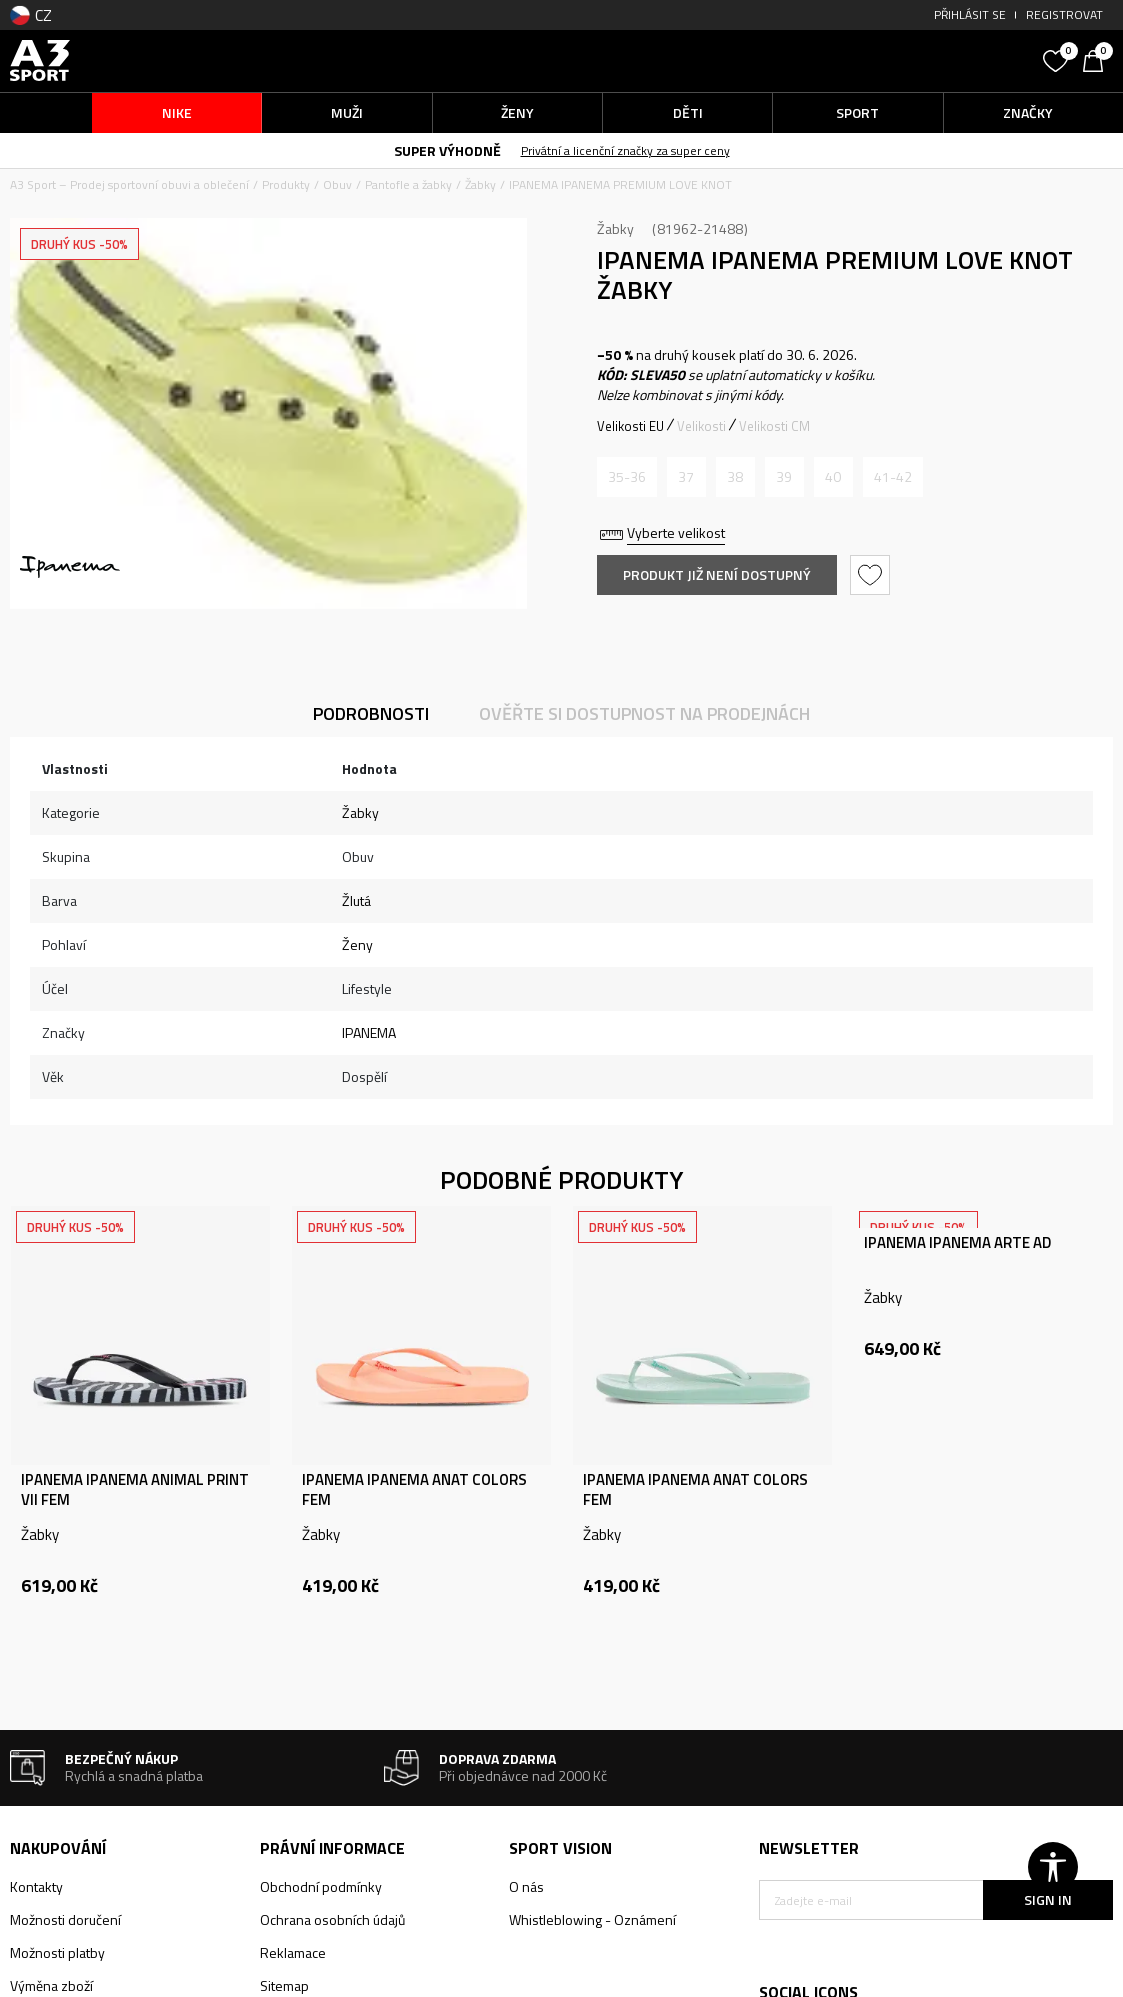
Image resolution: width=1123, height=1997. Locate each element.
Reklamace (293, 1952)
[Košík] (1098, 59)
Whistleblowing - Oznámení (592, 1919)
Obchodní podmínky (321, 1886)
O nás (526, 1886)
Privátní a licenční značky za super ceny (625, 150)
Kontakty (36, 1886)
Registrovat (1064, 14)
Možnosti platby (57, 1952)
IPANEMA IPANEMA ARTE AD (957, 1243)
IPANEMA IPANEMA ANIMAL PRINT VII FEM (135, 1490)
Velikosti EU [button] (630, 426)
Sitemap (284, 1985)
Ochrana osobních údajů (332, 1919)
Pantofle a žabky (408, 184)
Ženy (357, 944)
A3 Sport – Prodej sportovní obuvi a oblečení (129, 184)
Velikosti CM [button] (774, 426)
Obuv (337, 184)
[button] (896, 60)
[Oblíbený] (1058, 59)
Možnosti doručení (65, 1919)
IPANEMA (369, 1032)
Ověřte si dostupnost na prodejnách (644, 713)
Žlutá (356, 900)
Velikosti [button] (701, 426)
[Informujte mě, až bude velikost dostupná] (627, 477)
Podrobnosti (371, 713)
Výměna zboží (51, 1985)
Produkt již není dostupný (717, 574)
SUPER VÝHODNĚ (447, 150)
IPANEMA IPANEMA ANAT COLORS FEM (414, 1490)
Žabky (480, 184)
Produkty (286, 184)
